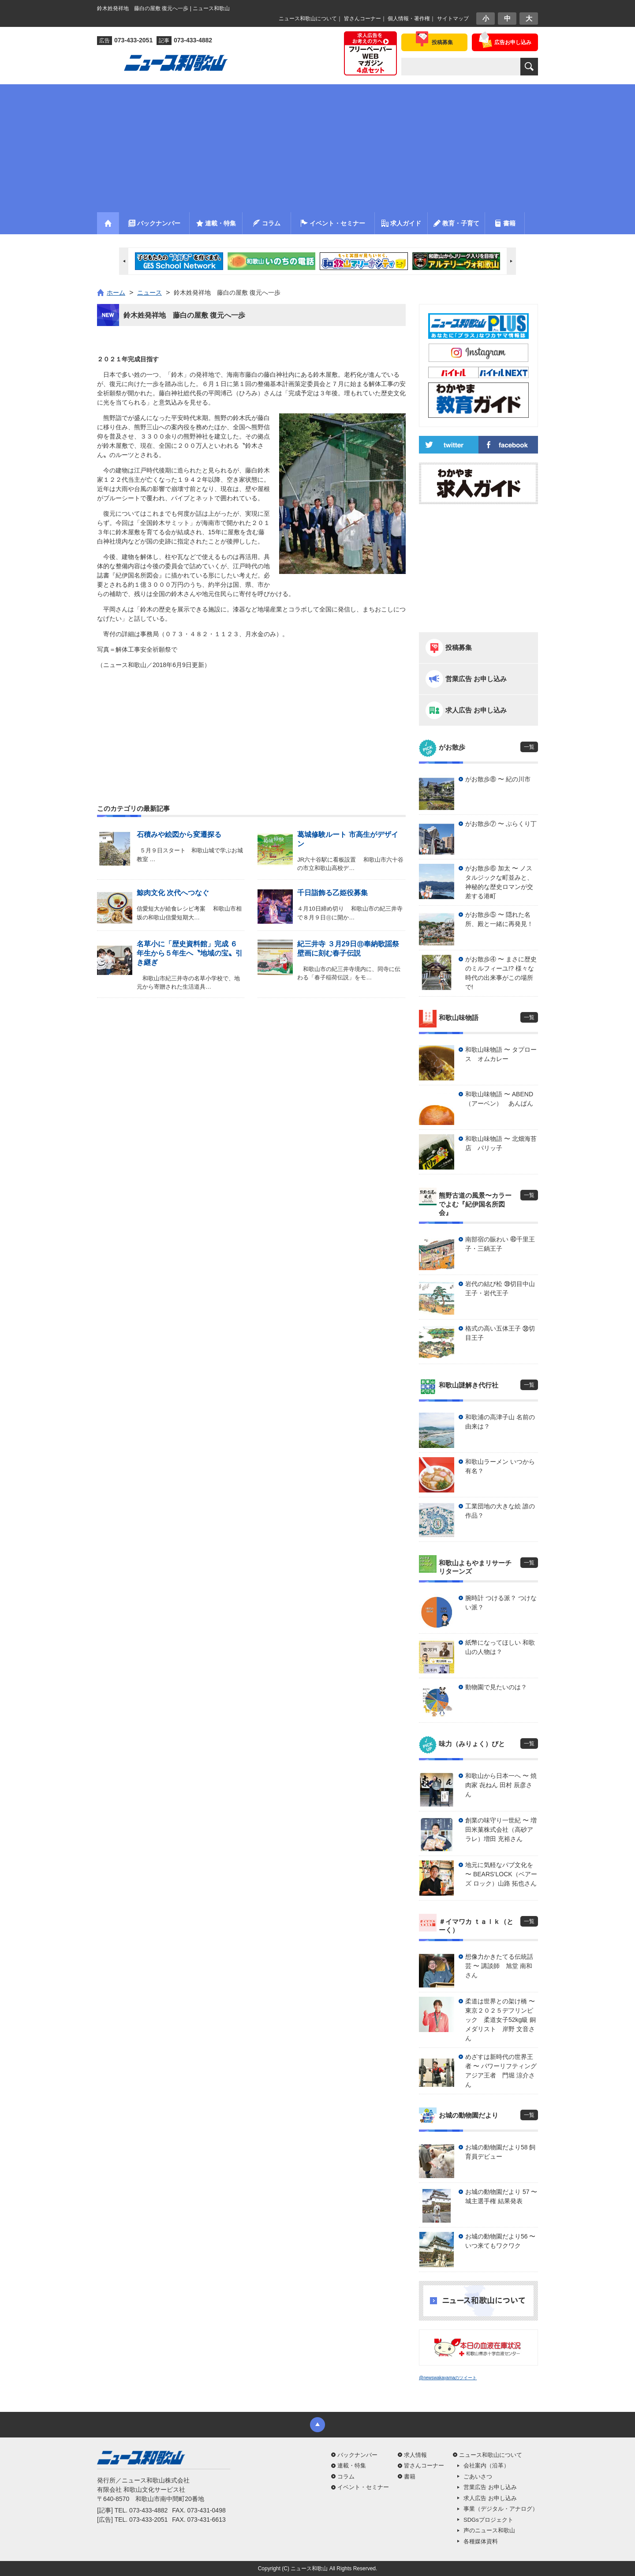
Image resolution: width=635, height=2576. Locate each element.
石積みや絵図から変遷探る (179, 834)
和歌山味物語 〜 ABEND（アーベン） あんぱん (499, 1099)
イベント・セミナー (363, 2487)
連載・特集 (351, 2465)
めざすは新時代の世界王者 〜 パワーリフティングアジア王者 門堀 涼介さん (501, 2070)
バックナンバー (357, 2455)
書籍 (409, 2476)
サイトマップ (453, 18)
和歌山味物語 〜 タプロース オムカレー (501, 1054)
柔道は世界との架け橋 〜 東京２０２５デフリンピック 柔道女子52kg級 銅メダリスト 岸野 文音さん (501, 2020)
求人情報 (415, 2455)
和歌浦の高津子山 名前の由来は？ (500, 1422)
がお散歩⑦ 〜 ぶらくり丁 (501, 823)
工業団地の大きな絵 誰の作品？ (500, 1511)
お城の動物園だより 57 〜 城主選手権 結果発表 (501, 2196)
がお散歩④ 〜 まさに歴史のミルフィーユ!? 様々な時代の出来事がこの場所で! (501, 973)
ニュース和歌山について (308, 18)
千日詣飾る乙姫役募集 (332, 892)
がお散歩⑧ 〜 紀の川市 (497, 779)
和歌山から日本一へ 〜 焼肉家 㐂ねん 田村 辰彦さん (501, 1785)
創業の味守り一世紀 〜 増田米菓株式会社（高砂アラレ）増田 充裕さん (501, 1829)
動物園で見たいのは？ (496, 1687)
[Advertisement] (317, 146)
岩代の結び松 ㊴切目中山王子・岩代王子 (500, 1288)
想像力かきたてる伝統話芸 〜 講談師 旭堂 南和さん (499, 1966)
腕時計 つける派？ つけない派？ (501, 1602)
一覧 (529, 747)
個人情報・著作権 (409, 18)
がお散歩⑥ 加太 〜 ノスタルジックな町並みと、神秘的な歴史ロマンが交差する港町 (499, 882)
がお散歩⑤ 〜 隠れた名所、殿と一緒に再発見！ (499, 919)
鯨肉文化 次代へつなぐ (173, 892)
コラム (346, 2476)
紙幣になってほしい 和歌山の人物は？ (500, 1647)
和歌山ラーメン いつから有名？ (500, 1466)
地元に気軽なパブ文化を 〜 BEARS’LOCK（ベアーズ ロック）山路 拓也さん (501, 1874)
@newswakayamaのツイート (448, 2377)
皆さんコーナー (362, 18)
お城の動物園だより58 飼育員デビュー (500, 2152)
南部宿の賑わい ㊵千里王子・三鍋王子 (500, 1244)
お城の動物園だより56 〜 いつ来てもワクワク (500, 2241)
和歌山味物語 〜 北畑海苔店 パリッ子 (501, 1143)
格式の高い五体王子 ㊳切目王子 (500, 1333)
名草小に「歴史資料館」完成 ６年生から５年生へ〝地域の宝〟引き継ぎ (190, 953)
